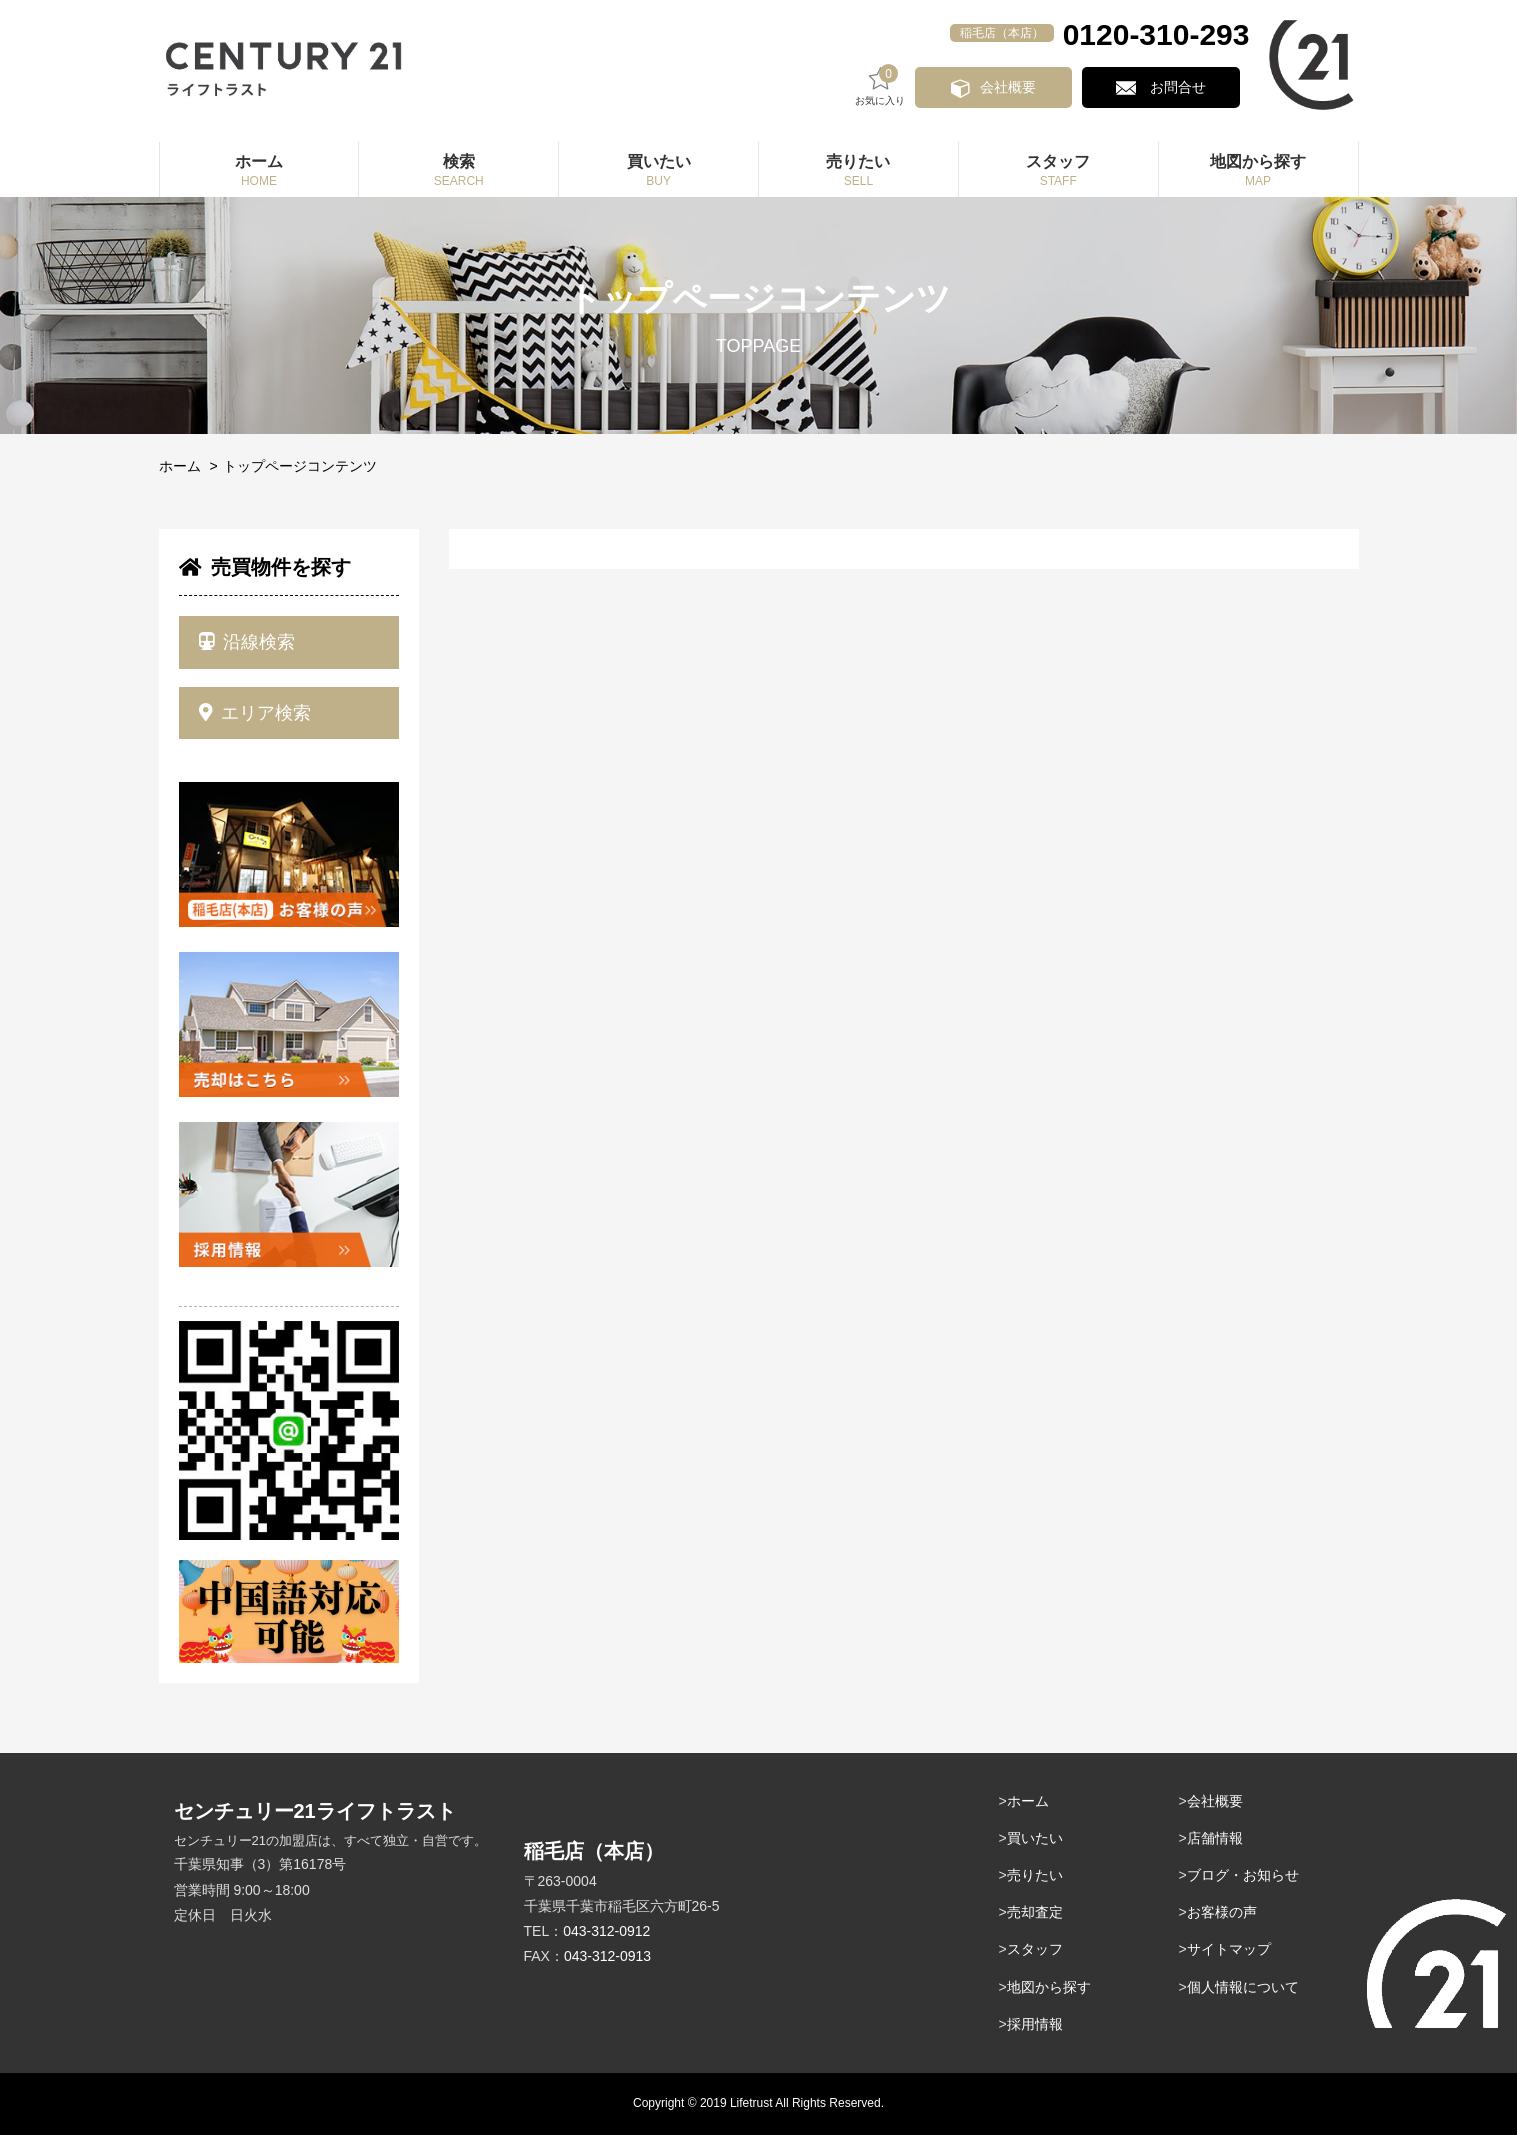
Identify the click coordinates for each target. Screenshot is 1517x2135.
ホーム (180, 466)
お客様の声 (1222, 1912)
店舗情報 (1215, 1838)
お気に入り (894, 85)
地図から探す (1049, 1987)
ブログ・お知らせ (1243, 1875)
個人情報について (1243, 1987)
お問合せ (1181, 87)
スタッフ (1035, 1949)
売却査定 (1035, 1912)
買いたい (1035, 1838)
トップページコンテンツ (300, 466)
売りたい (1035, 1875)
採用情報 (1035, 2024)
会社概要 (1019, 87)
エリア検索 (255, 713)
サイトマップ (1229, 1949)
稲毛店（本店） (1002, 33)
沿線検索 (247, 642)
